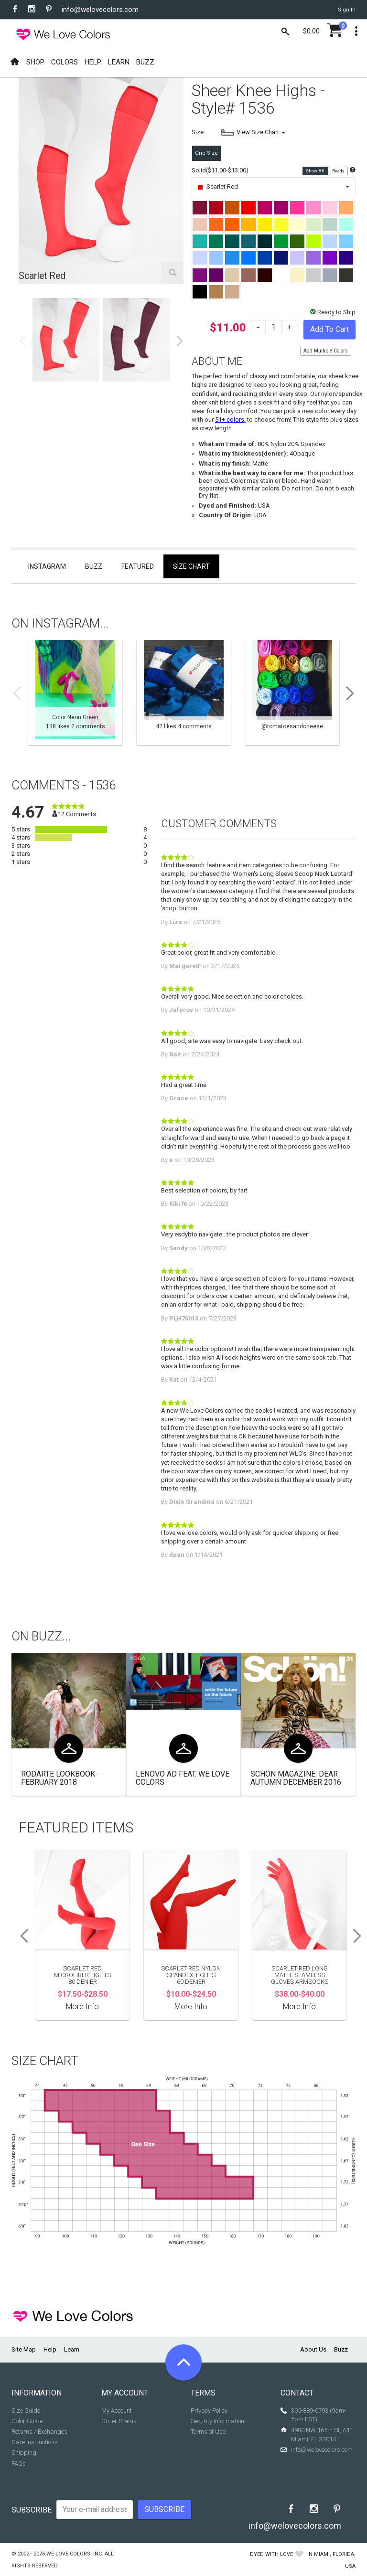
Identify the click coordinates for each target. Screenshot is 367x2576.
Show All (315, 171)
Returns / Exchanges (39, 2431)
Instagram (47, 566)
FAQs (18, 2463)
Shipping (23, 2452)
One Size (206, 153)
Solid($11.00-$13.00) (220, 170)
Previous (22, 341)
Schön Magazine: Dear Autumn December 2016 (295, 1778)
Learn (71, 2349)
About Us (313, 2349)
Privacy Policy (209, 2410)
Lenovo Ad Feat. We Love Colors (182, 1778)
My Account (116, 2410)
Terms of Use (208, 2431)
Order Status (119, 2421)
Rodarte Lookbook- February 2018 (59, 1778)
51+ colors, (230, 419)
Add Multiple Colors (325, 351)
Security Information (217, 2421)
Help (49, 2349)
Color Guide (27, 2421)
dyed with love (271, 2554)
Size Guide (25, 2410)
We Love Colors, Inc (74, 2554)
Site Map (23, 2349)
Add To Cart (329, 329)
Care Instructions (34, 2442)
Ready (338, 171)
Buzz (93, 566)
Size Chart (191, 566)
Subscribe (31, 2509)
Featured (137, 566)
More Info (82, 2006)
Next (179, 341)
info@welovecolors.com (100, 9)
